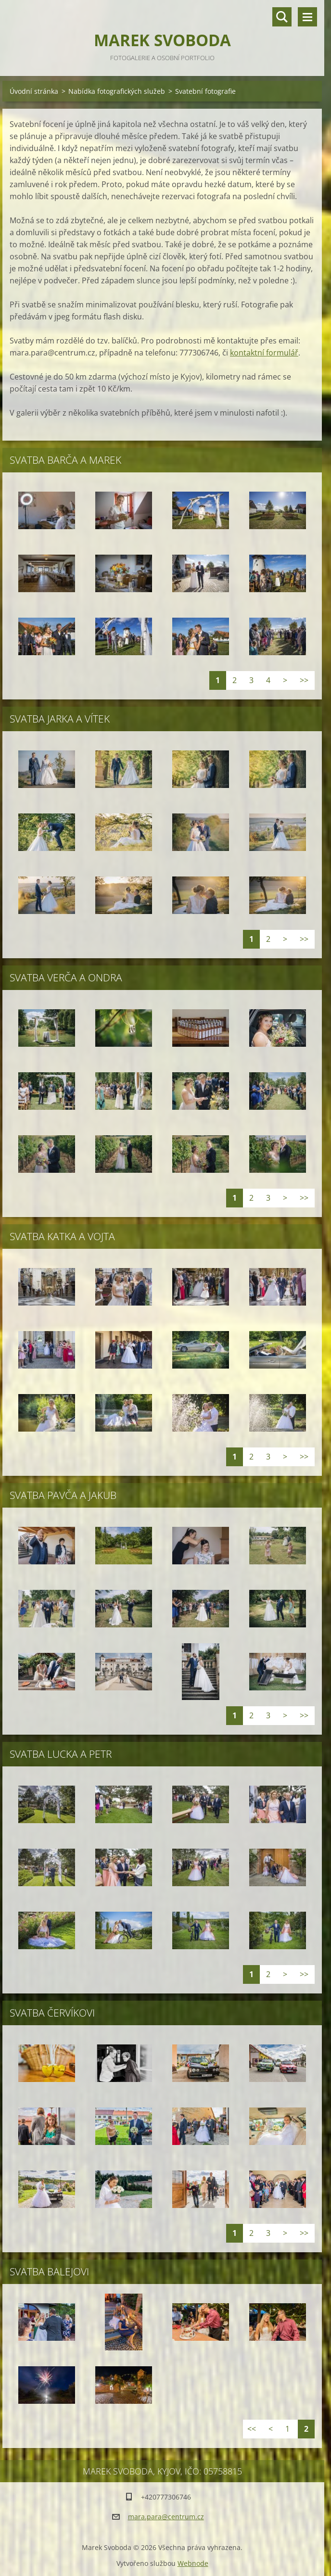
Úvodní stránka (34, 91)
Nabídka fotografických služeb (116, 91)
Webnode (193, 2563)
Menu (307, 16)
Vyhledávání (282, 16)
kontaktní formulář (264, 352)
